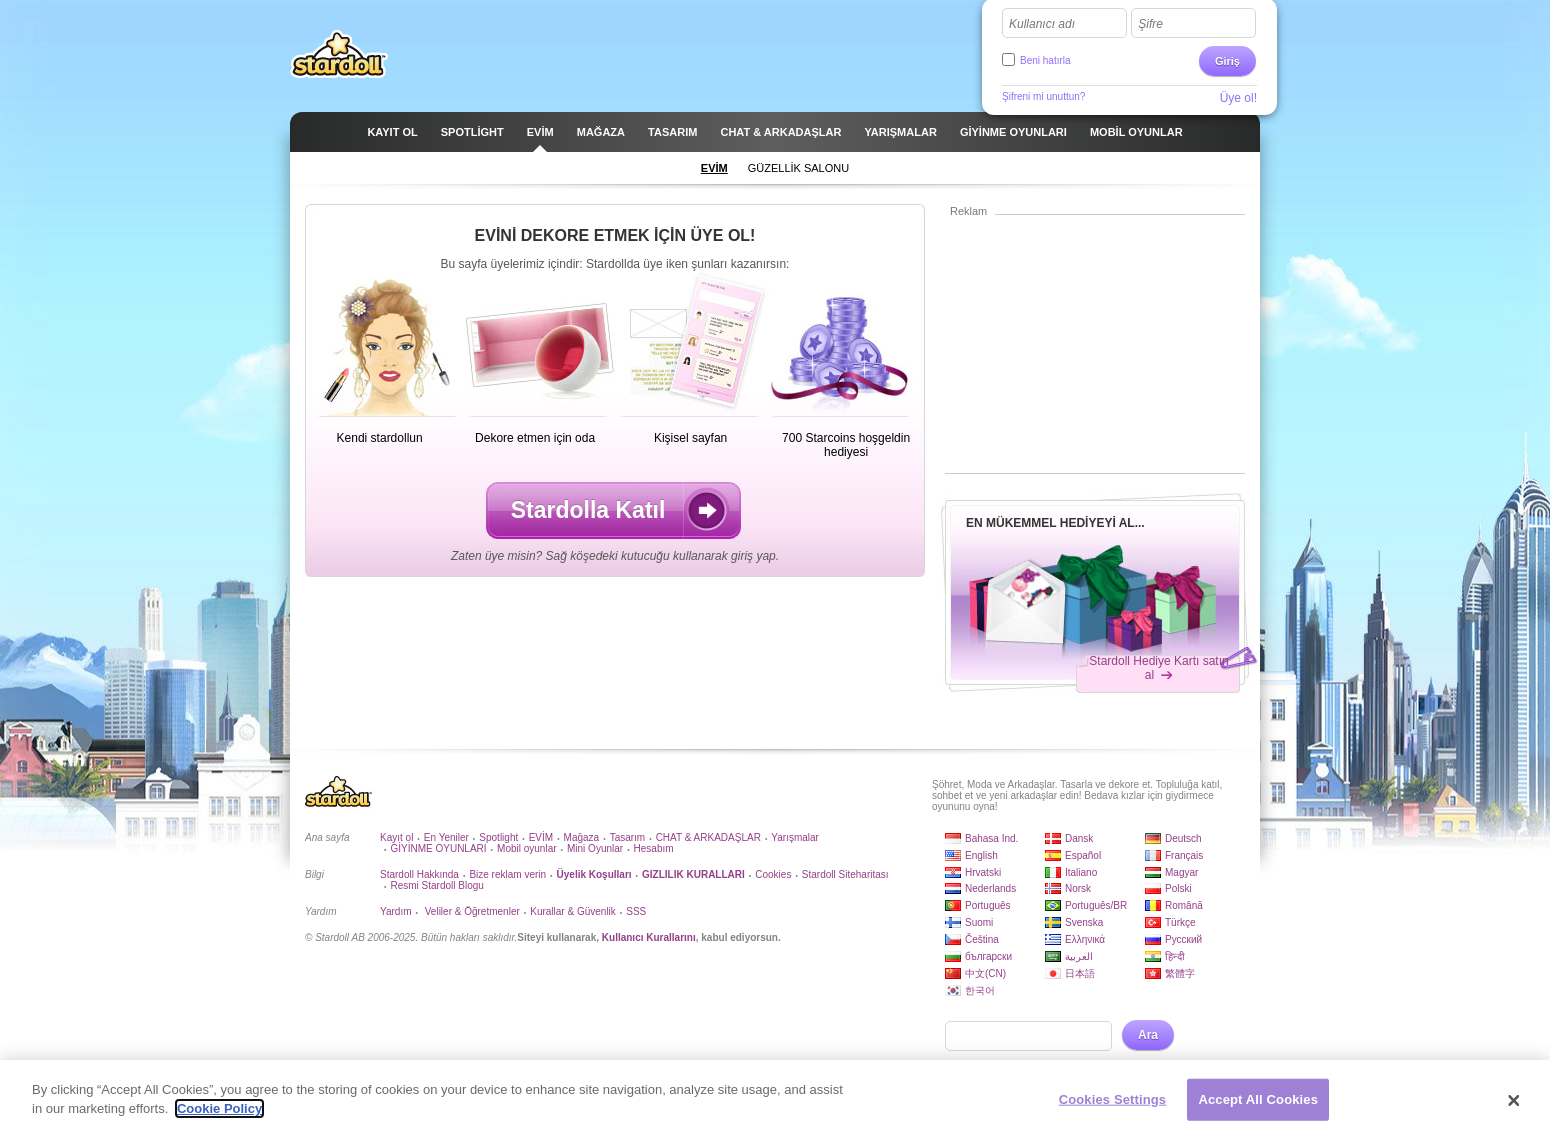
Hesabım (654, 848)
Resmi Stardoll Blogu (436, 885)
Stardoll (339, 54)
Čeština (982, 939)
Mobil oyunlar (526, 848)
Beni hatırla (1045, 60)
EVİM (541, 837)
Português (988, 905)
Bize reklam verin (507, 874)
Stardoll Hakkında (419, 874)
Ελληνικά (1085, 939)
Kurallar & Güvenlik (573, 911)
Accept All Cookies (1258, 1105)
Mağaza (582, 837)
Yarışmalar (795, 837)
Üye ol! (1238, 98)
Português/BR (1096, 905)
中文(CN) (985, 973)
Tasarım (628, 837)
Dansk (1079, 838)
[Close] (1514, 1107)
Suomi (979, 922)
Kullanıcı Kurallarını (649, 937)
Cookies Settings (1113, 1105)
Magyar (1181, 872)
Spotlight (498, 837)
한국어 (980, 990)
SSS (636, 911)
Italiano (1081, 872)
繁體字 (1180, 973)
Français (1184, 855)
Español (1083, 855)
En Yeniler (446, 837)
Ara (1148, 1035)
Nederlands (990, 888)
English (981, 855)
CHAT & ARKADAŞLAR (708, 837)
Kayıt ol (396, 837)
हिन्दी (1175, 956)
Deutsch (1183, 838)
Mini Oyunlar (595, 848)
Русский (1183, 939)
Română (1184, 905)
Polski (1178, 888)
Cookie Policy (219, 1115)
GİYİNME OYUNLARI (438, 848)
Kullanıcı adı (1042, 24)
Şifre (1150, 24)
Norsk (1078, 888)
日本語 (1080, 973)
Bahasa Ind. (991, 838)
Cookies (773, 874)
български (988, 956)
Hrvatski (983, 872)
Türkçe (1180, 922)
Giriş (1227, 61)
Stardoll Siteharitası (845, 874)
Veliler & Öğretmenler (471, 911)
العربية (1079, 956)
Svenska (1084, 922)
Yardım (396, 911)
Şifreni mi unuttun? (1043, 96)
